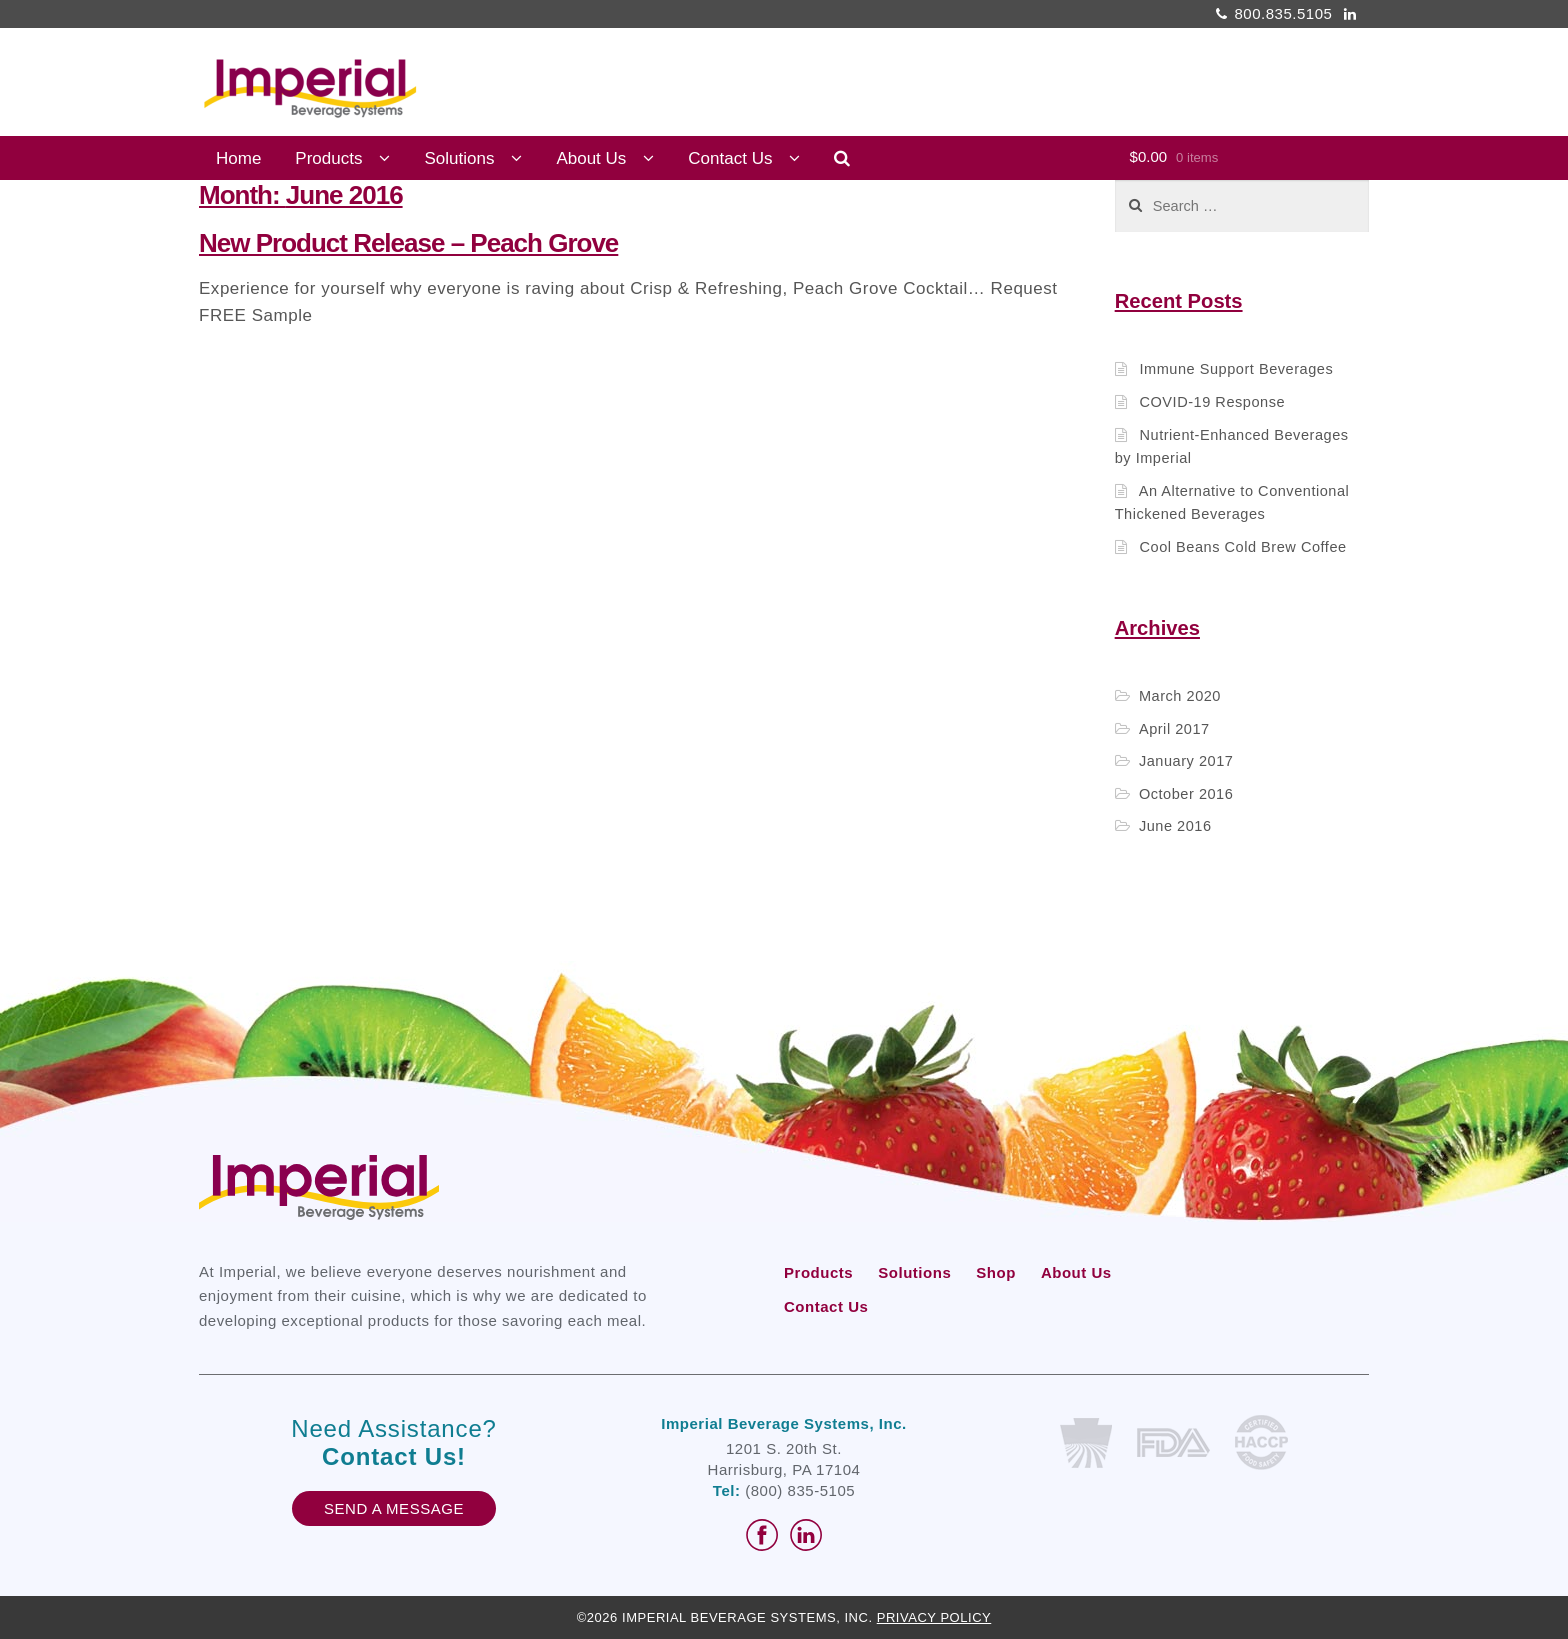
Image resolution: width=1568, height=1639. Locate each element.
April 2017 (1174, 729)
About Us (591, 158)
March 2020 (1180, 696)
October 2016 (1186, 794)
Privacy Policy (934, 1617)
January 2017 (1186, 761)
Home (238, 158)
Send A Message (394, 1508)
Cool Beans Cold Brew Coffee (1242, 547)
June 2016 (1175, 826)
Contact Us (730, 158)
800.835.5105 (1271, 13)
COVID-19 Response (1212, 402)
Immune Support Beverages (1236, 369)
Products (328, 158)
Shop (996, 1272)
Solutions (459, 158)
